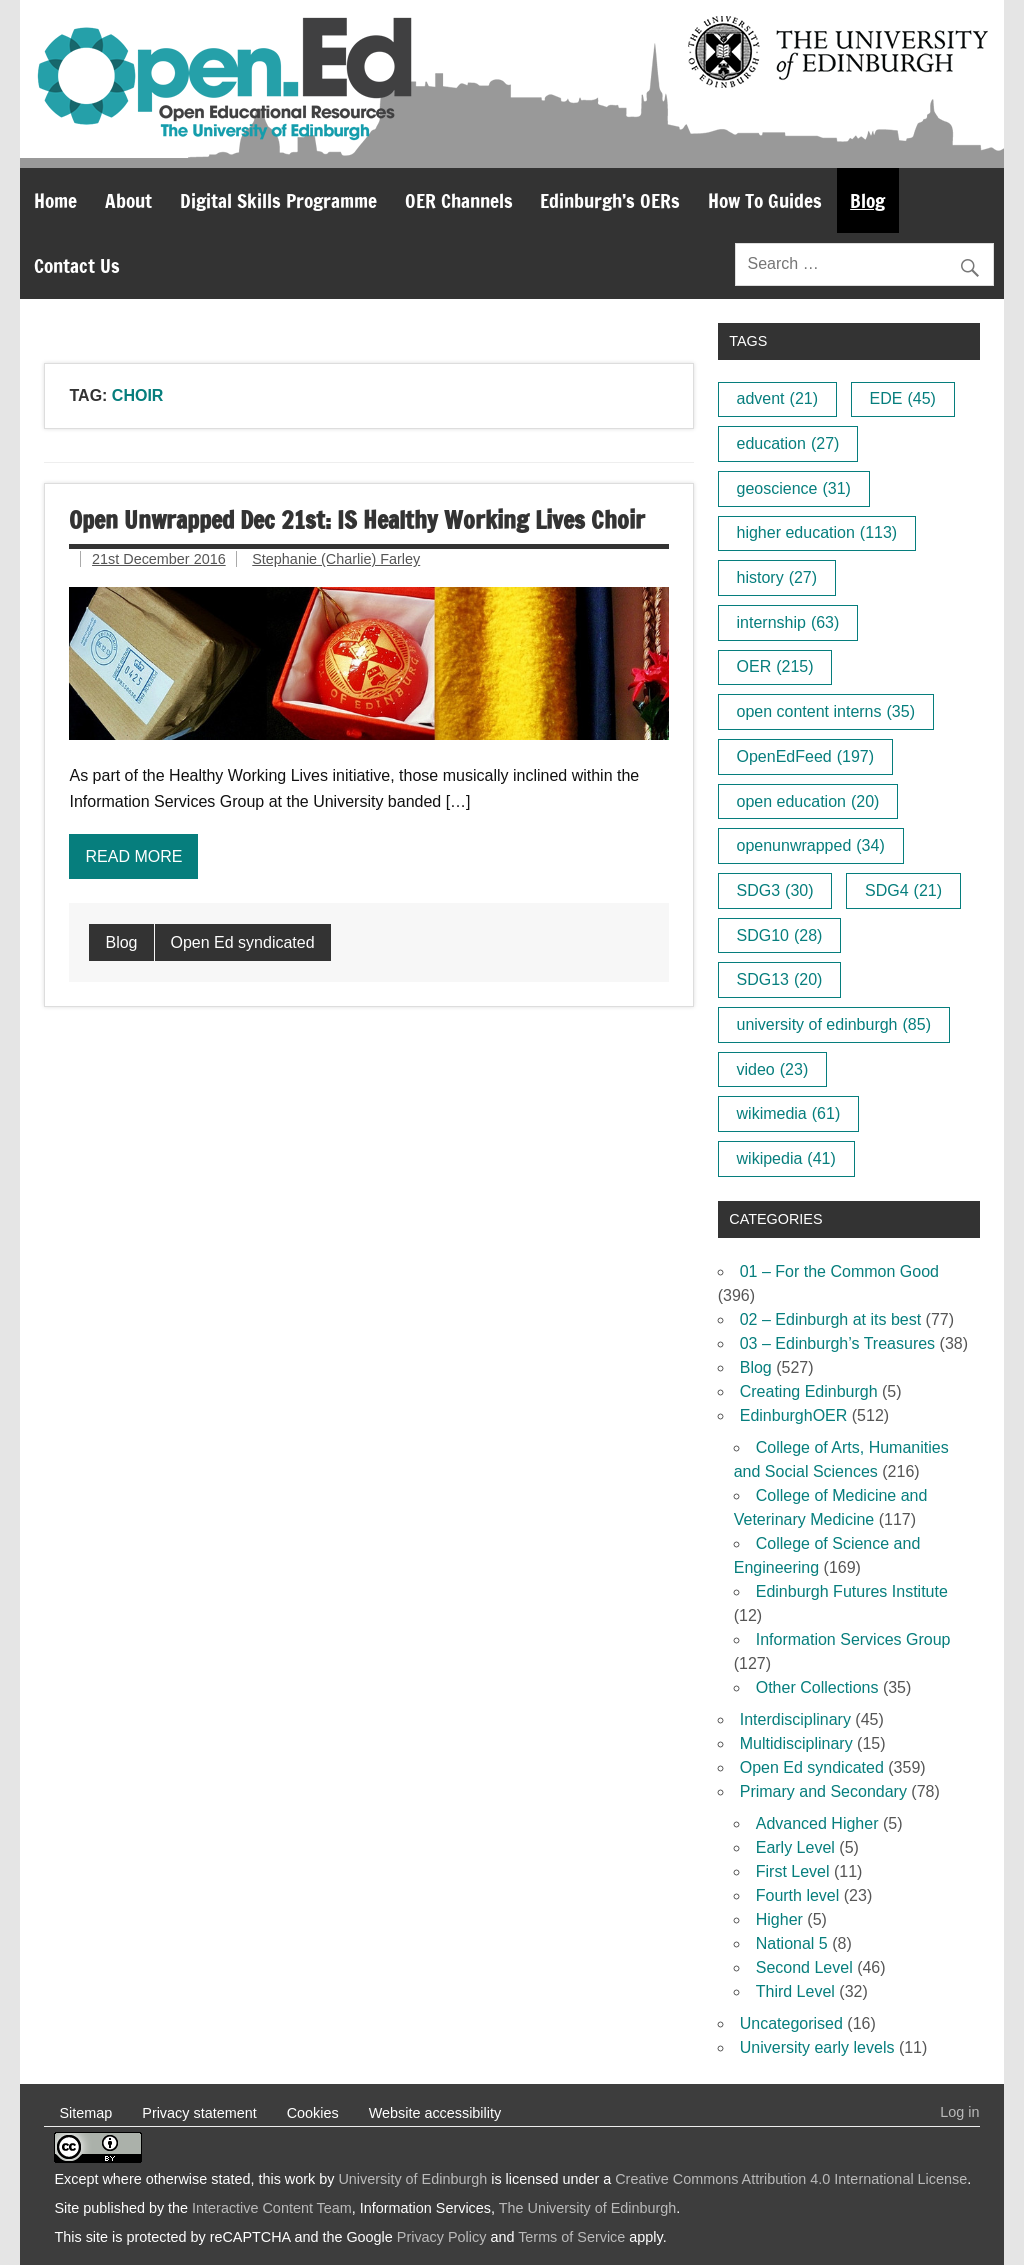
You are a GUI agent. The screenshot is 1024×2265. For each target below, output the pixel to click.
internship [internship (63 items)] (788, 622)
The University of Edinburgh (588, 2208)
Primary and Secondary (823, 1791)
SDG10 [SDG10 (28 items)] (780, 935)
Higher (779, 1919)
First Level (793, 1871)
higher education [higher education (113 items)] (817, 532)
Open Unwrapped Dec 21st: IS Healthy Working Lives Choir (357, 520)
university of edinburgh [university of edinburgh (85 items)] (834, 1024)
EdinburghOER (794, 1415)
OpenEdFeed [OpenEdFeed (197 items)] (806, 756)
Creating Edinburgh (809, 1391)
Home (55, 200)
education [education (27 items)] (788, 443)
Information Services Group (853, 1639)
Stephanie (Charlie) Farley (336, 559)
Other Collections (817, 1687)
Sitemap (85, 2113)
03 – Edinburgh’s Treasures (837, 1343)
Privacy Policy (442, 2237)
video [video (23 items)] (773, 1069)
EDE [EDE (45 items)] (903, 398)
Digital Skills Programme (278, 200)
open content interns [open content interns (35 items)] (826, 711)
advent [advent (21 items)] (778, 398)
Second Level (804, 1967)
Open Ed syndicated (243, 942)
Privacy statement (199, 2113)
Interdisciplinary (795, 1719)
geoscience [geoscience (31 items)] (794, 488)
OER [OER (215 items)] (775, 666)
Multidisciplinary (796, 1743)
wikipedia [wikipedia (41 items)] (786, 1158)
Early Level (795, 1847)
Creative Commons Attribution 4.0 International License (791, 2179)
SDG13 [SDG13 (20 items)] (780, 979)
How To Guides (765, 200)
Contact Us (77, 265)
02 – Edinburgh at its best (830, 1319)
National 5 (792, 1943)
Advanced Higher (817, 1823)
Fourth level (798, 1895)
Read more (133, 856)
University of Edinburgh (412, 2179)
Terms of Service (571, 2237)
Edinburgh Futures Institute (852, 1591)
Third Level (795, 1991)
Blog (867, 200)
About (128, 200)
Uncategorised (791, 2023)
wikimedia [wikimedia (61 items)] (789, 1113)
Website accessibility (435, 2113)
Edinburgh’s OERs (610, 200)
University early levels (817, 2047)
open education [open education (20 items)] (808, 801)
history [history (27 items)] (777, 577)
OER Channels (459, 200)
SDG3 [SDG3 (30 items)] (775, 890)
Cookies (313, 2113)
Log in (959, 2112)
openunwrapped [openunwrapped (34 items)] (811, 845)
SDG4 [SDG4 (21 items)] (903, 890)
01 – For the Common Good (839, 1271)
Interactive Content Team (272, 2208)
